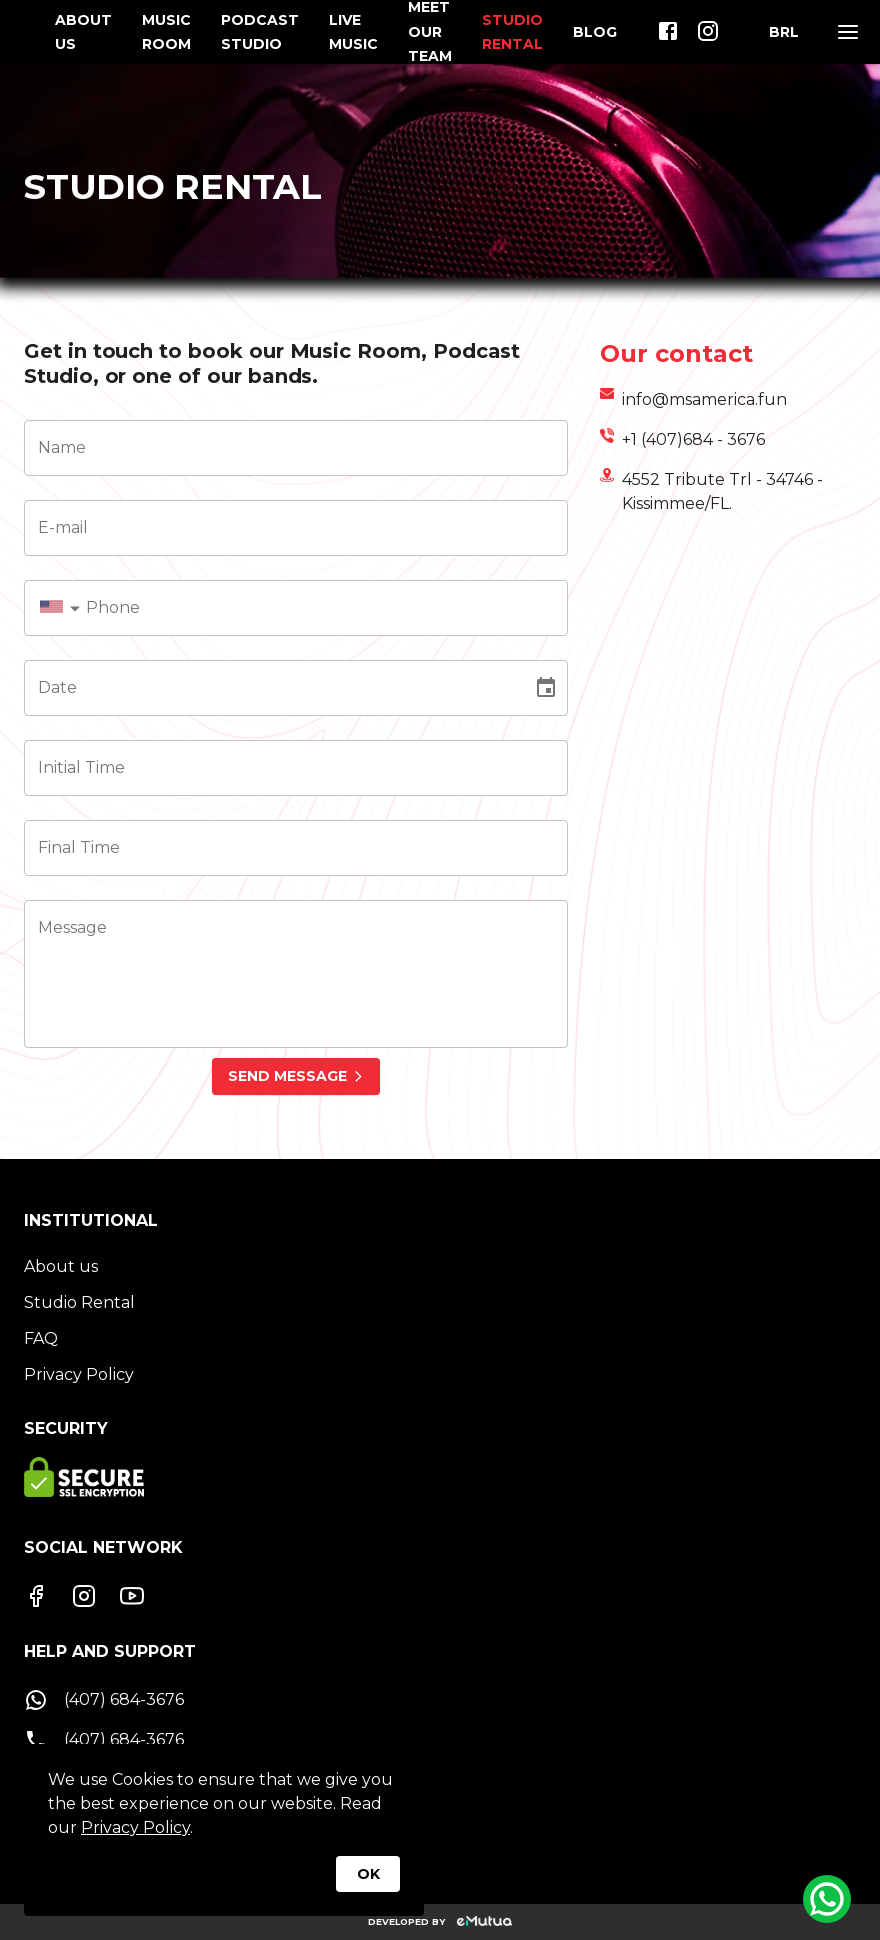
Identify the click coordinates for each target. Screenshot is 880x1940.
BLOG (595, 32)
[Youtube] (132, 1596)
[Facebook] (36, 1596)
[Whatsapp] (827, 1899)
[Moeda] (784, 32)
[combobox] (63, 608)
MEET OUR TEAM (430, 32)
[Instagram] (84, 1596)
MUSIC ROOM (166, 32)
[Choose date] (546, 688)
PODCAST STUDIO (260, 32)
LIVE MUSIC (353, 32)
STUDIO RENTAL (512, 32)
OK (368, 1874)
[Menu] (848, 32)
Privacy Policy (135, 1827)
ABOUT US (83, 32)
